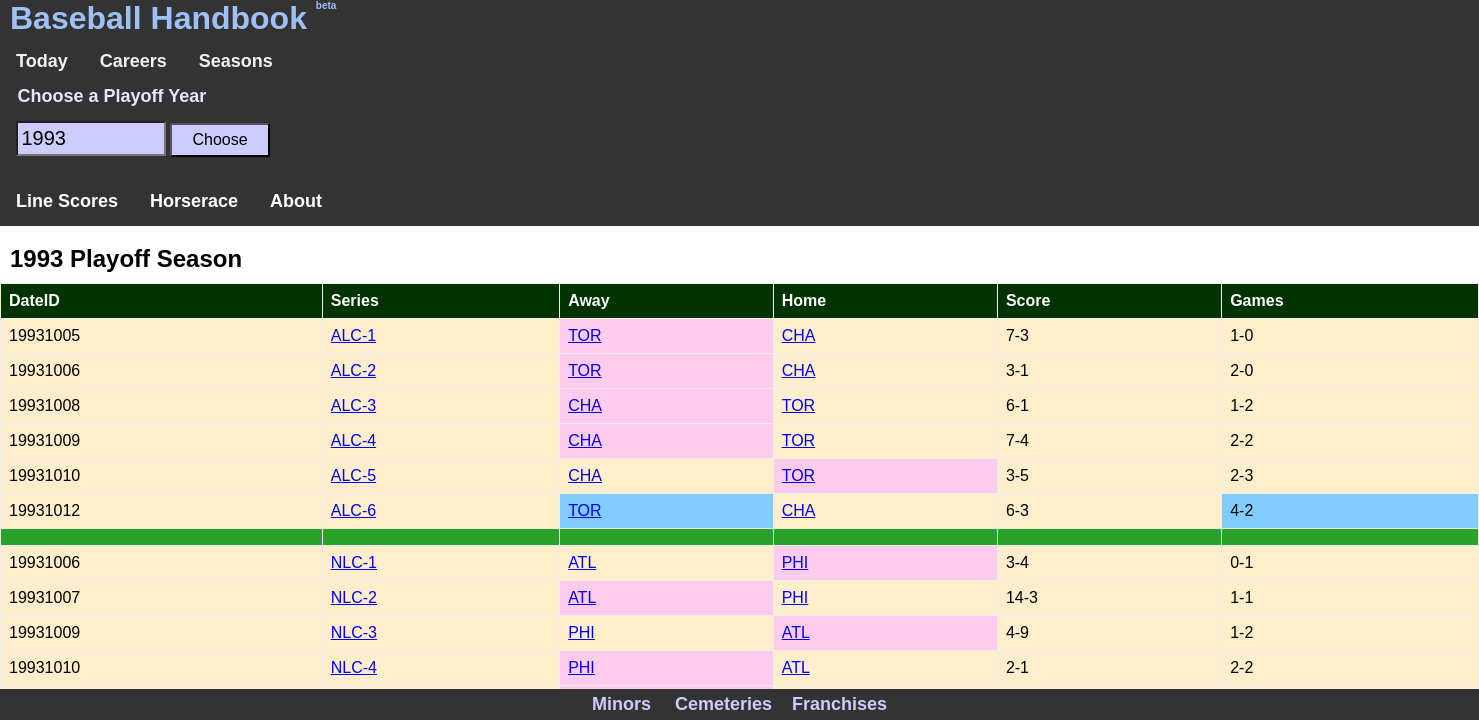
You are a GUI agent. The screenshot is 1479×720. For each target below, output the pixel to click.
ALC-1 (353, 335)
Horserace (194, 201)
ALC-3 (353, 405)
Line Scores (67, 201)
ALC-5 (353, 475)
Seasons (236, 61)
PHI (795, 562)
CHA (799, 335)
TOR (584, 335)
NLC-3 (354, 632)
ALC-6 (353, 510)
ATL (582, 562)
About (296, 201)
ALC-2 (353, 370)
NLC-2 (354, 597)
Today (42, 61)
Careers (133, 61)
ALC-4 (353, 440)
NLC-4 (354, 667)
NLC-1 (354, 562)
